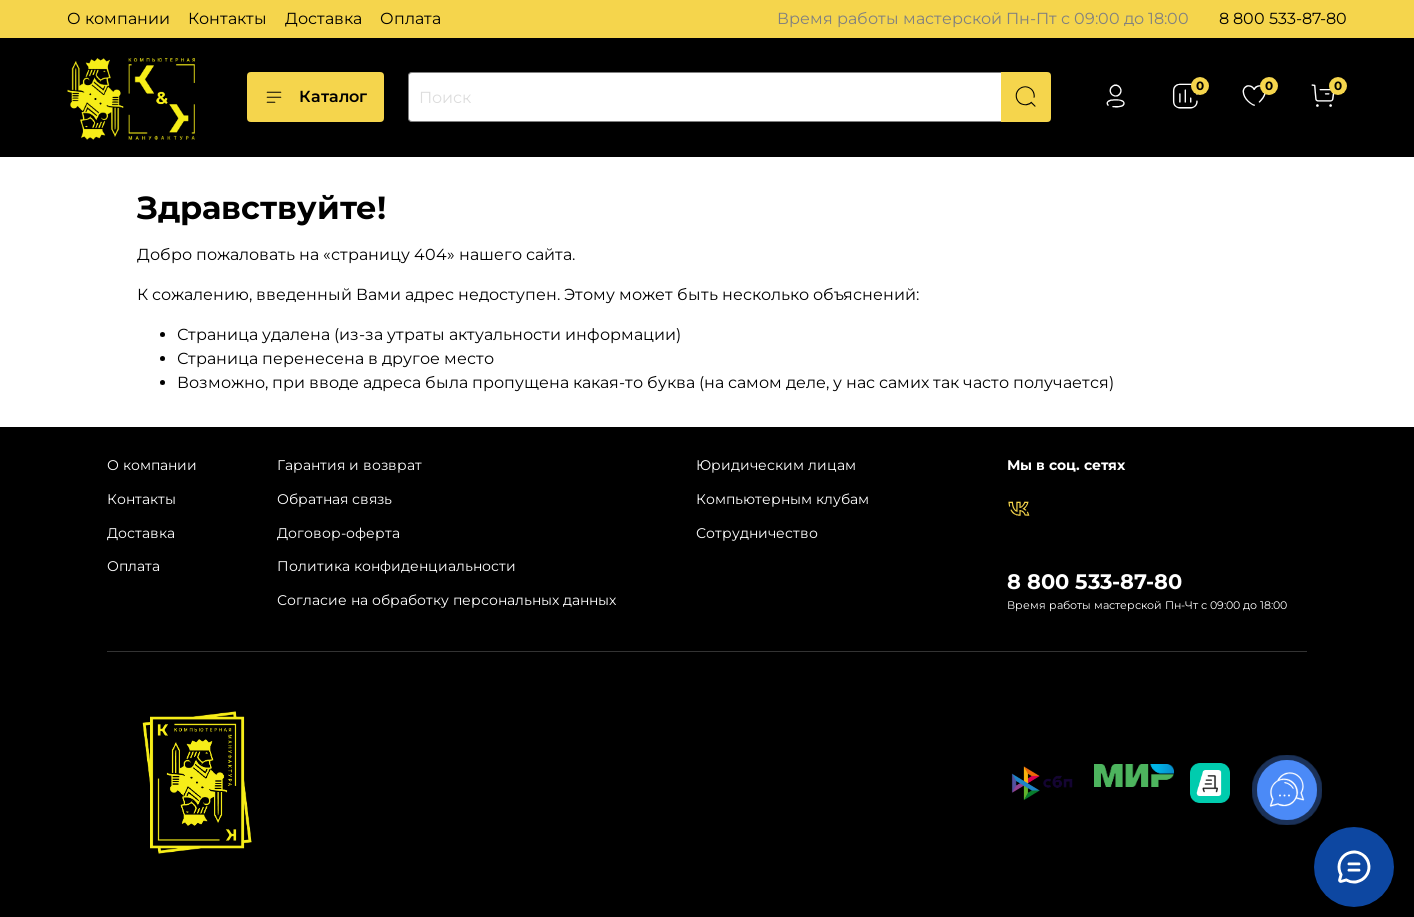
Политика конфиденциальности (396, 566)
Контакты (227, 18)
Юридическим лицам (776, 465)
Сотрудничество (757, 533)
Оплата (410, 18)
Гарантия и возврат (349, 465)
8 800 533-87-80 (1283, 18)
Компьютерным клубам (782, 499)
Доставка (323, 18)
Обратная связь (334, 499)
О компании (118, 18)
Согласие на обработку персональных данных (446, 600)
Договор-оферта (338, 533)
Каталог (315, 97)
